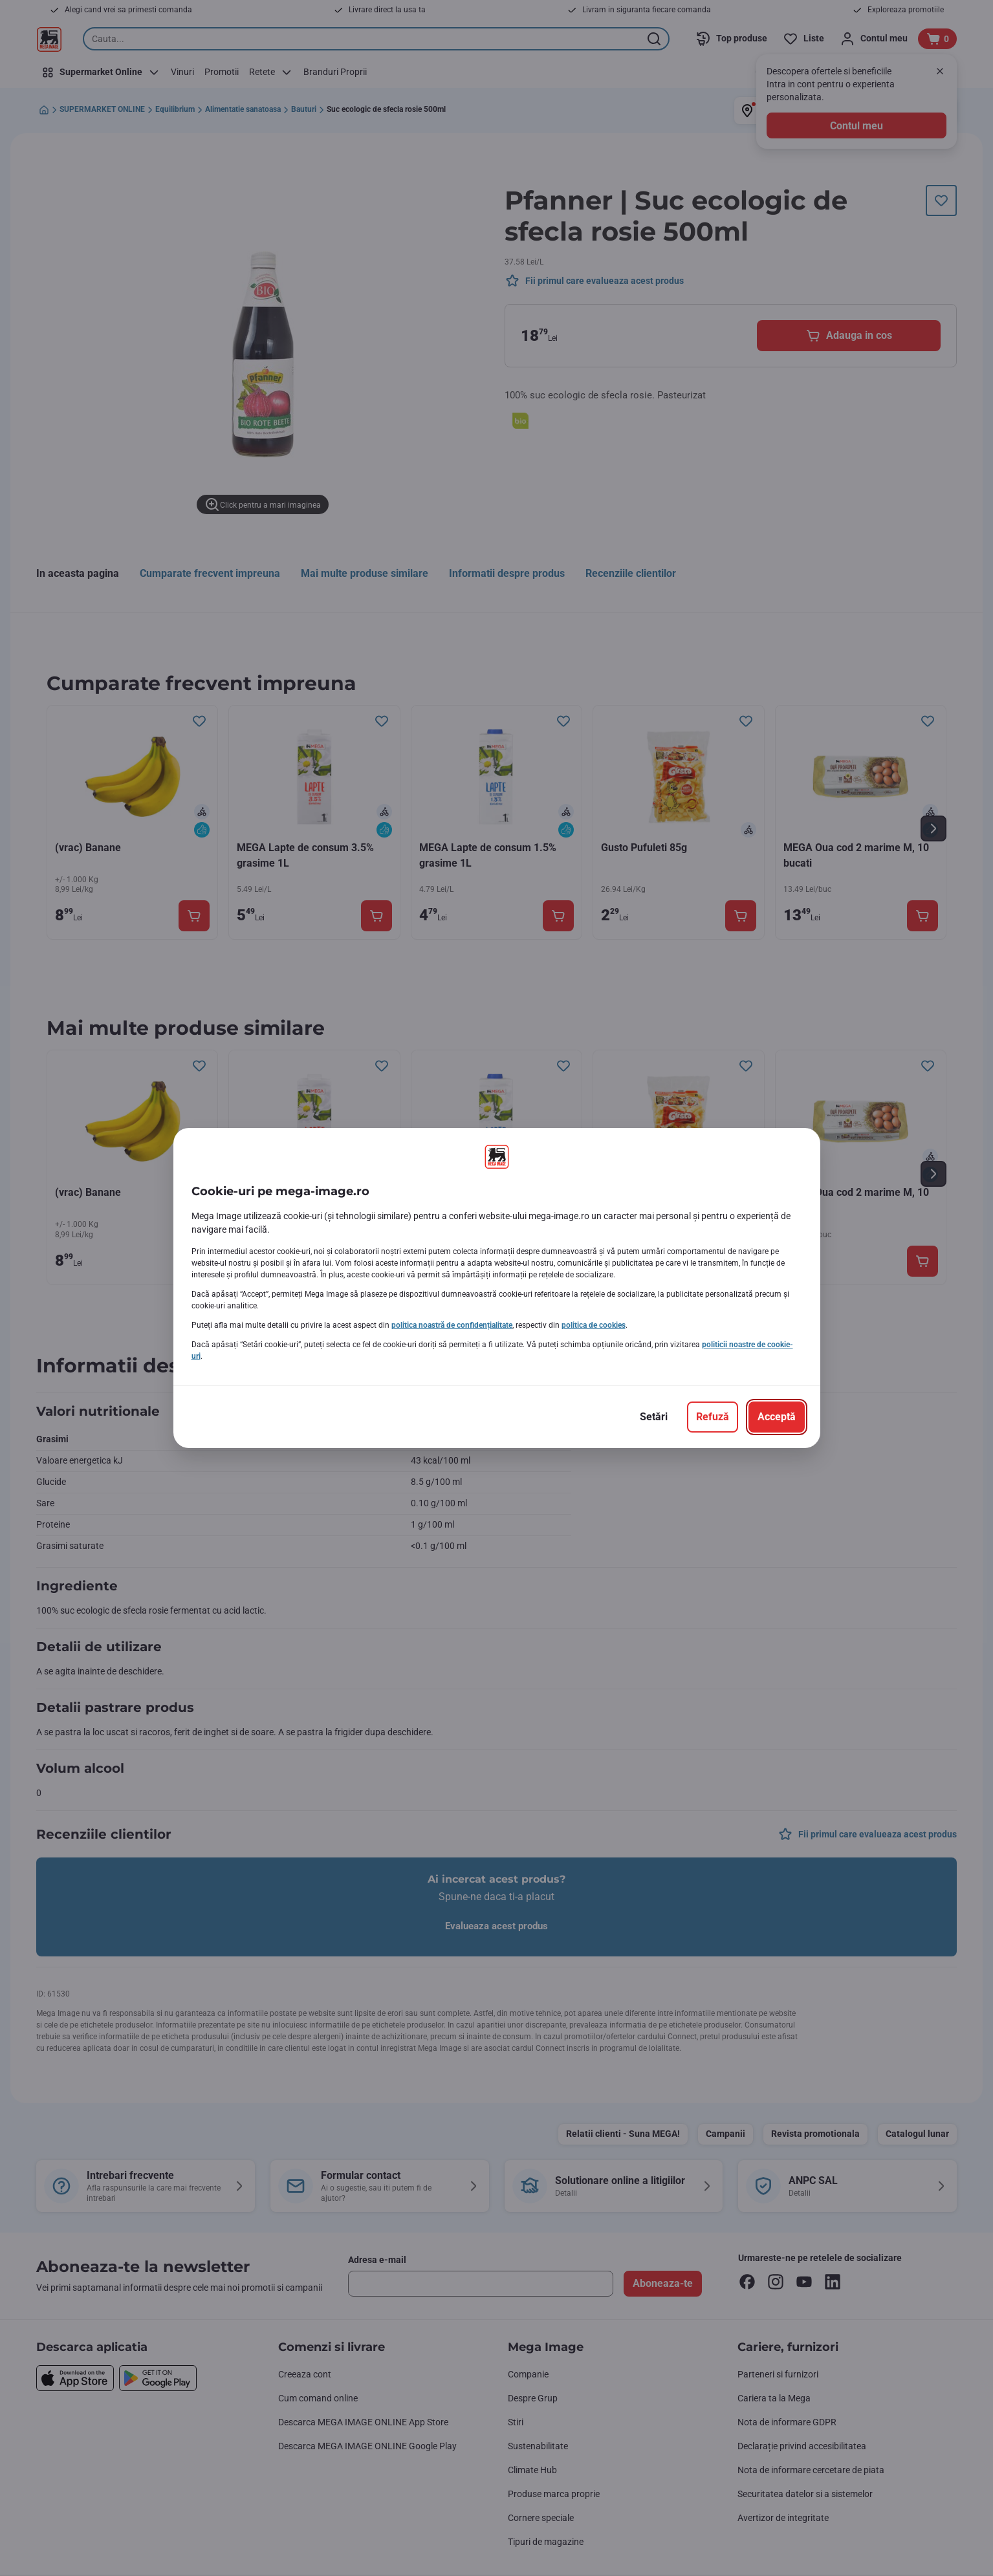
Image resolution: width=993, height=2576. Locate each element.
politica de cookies (594, 1325)
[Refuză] (712, 1417)
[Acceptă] (776, 1417)
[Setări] (654, 1417)
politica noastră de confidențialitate (451, 1325)
